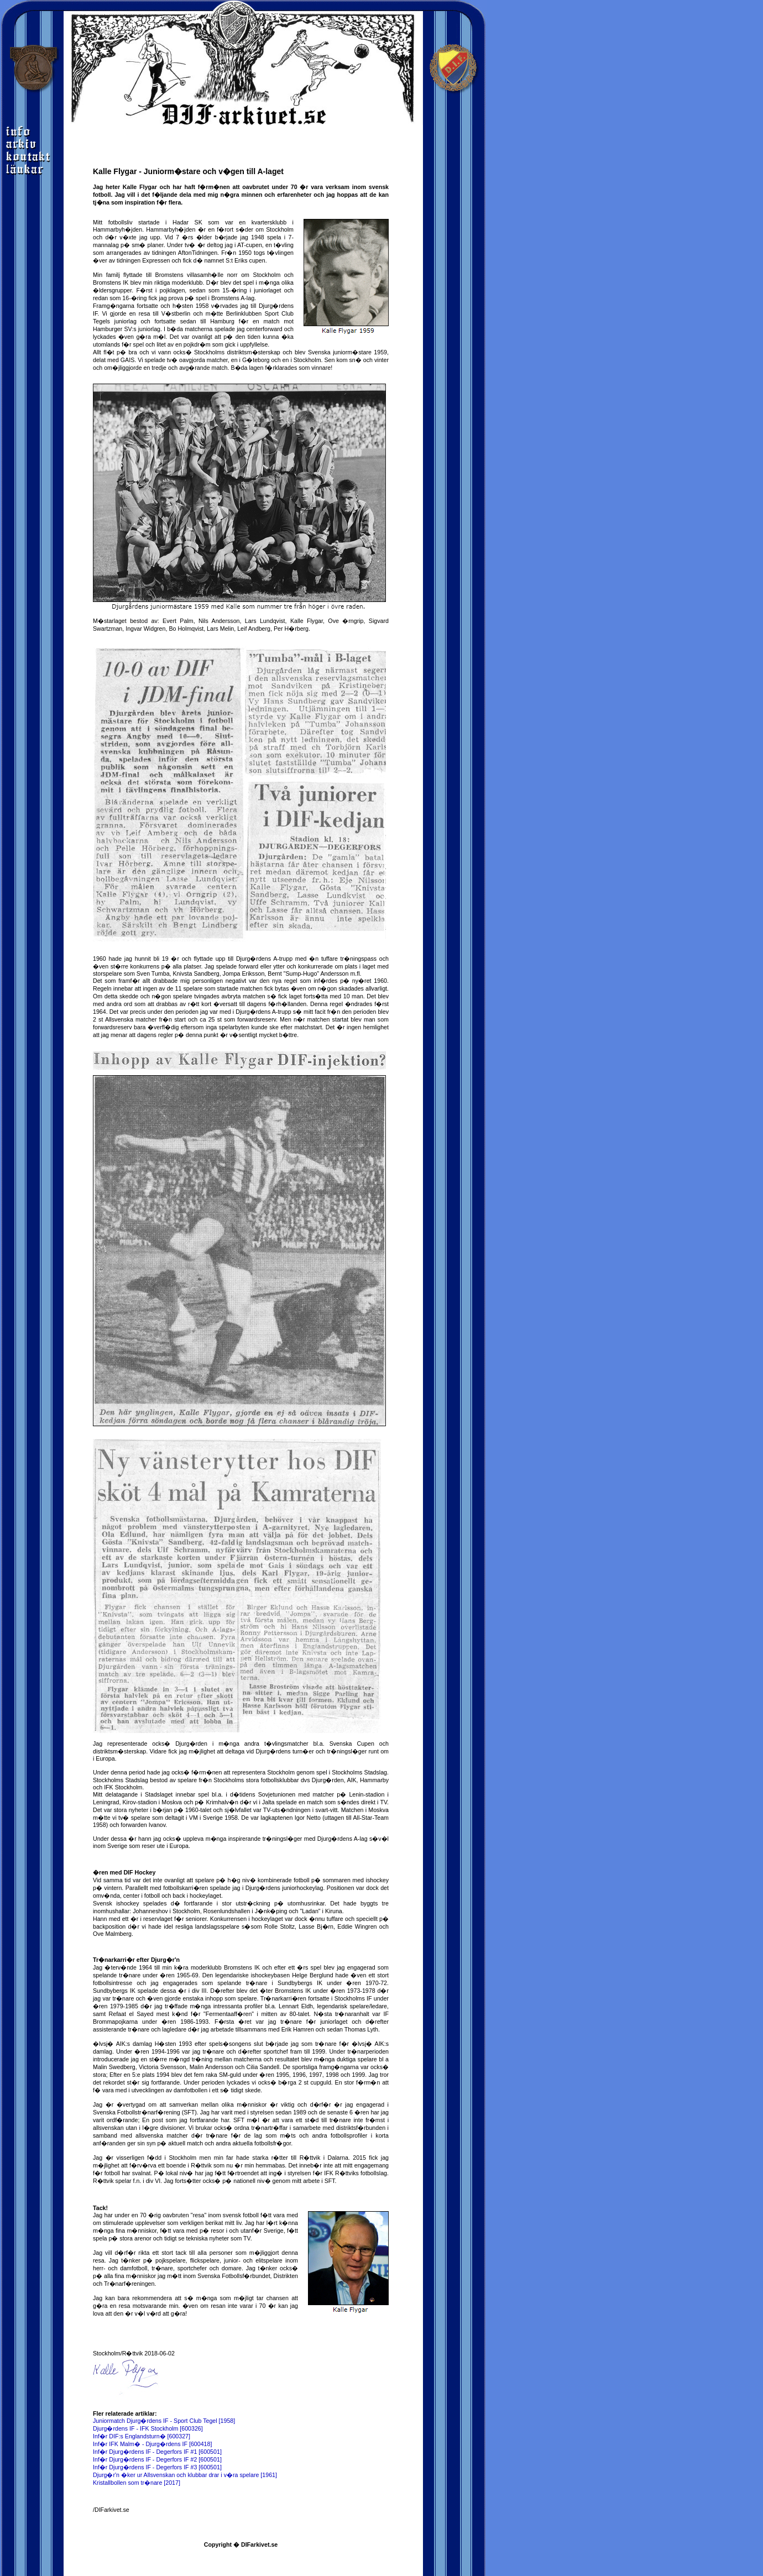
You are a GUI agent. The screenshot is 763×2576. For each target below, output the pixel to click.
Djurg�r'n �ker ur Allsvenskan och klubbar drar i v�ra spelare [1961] (185, 2475)
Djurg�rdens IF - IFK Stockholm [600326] (148, 2428)
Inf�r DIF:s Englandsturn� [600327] (141, 2436)
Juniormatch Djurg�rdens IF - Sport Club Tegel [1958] (164, 2420)
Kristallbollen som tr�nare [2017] (136, 2482)
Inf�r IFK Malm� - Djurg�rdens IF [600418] (152, 2444)
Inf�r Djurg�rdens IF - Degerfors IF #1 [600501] (157, 2451)
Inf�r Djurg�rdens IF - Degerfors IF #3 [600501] (157, 2467)
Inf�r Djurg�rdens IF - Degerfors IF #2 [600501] (157, 2459)
